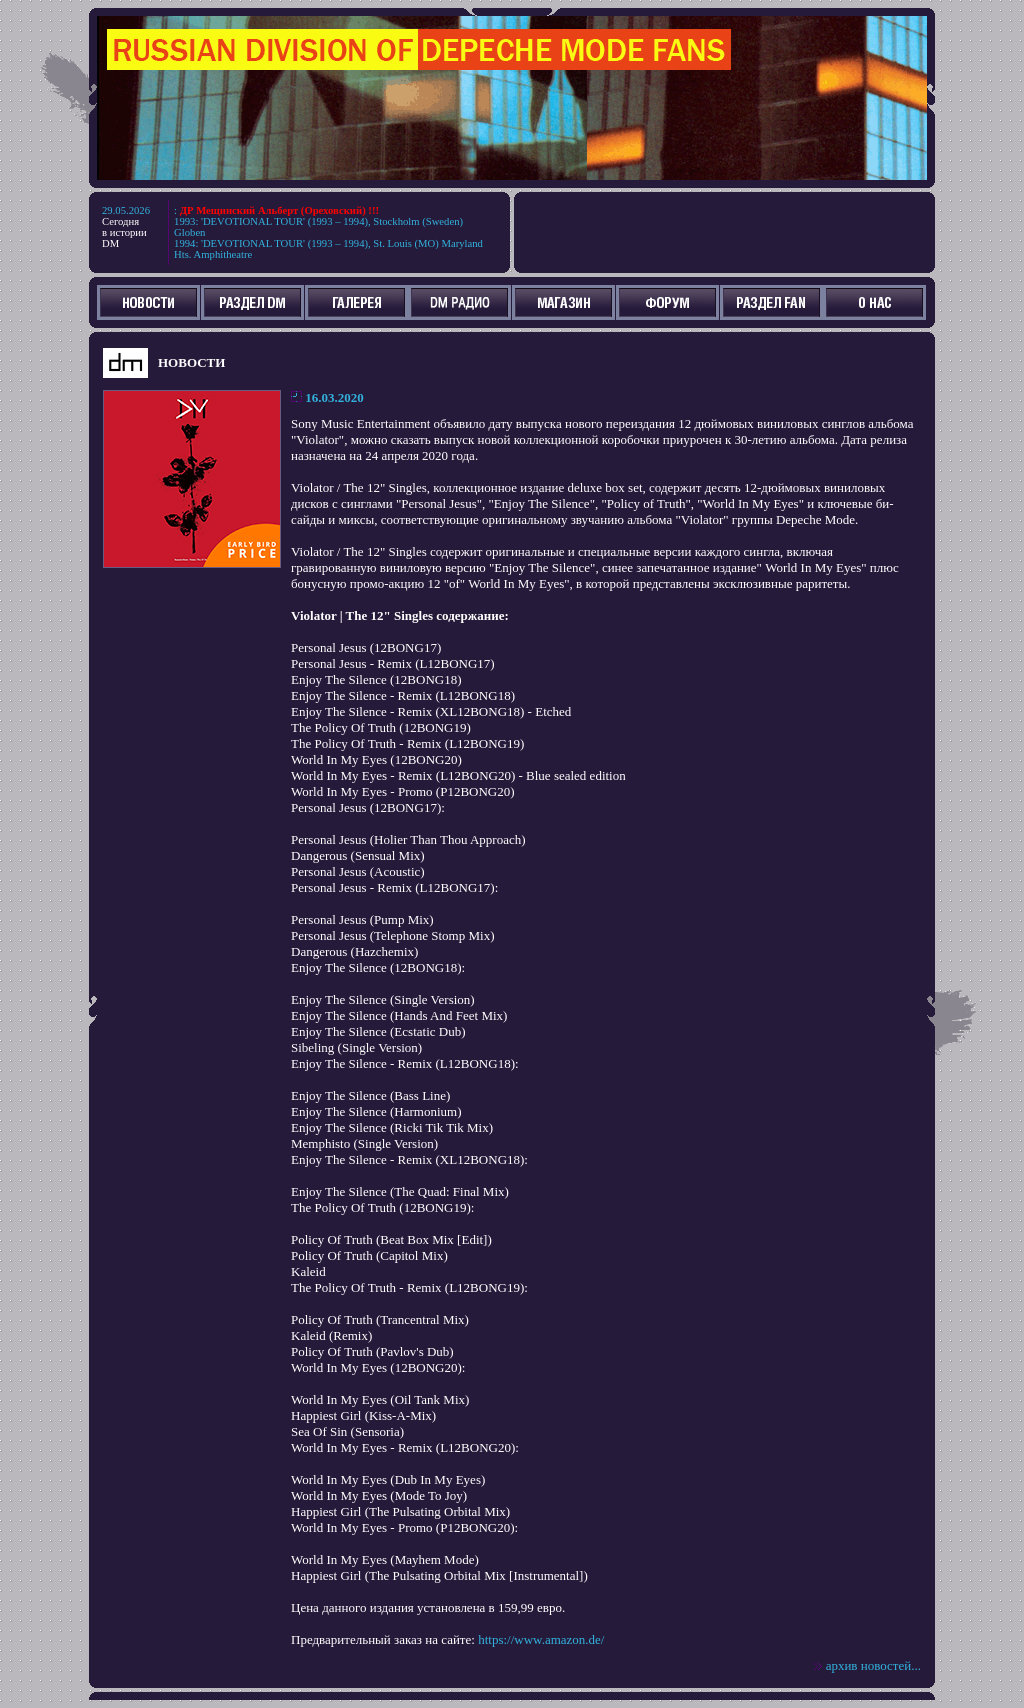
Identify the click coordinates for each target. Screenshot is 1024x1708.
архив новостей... (873, 1665)
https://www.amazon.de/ (541, 1639)
